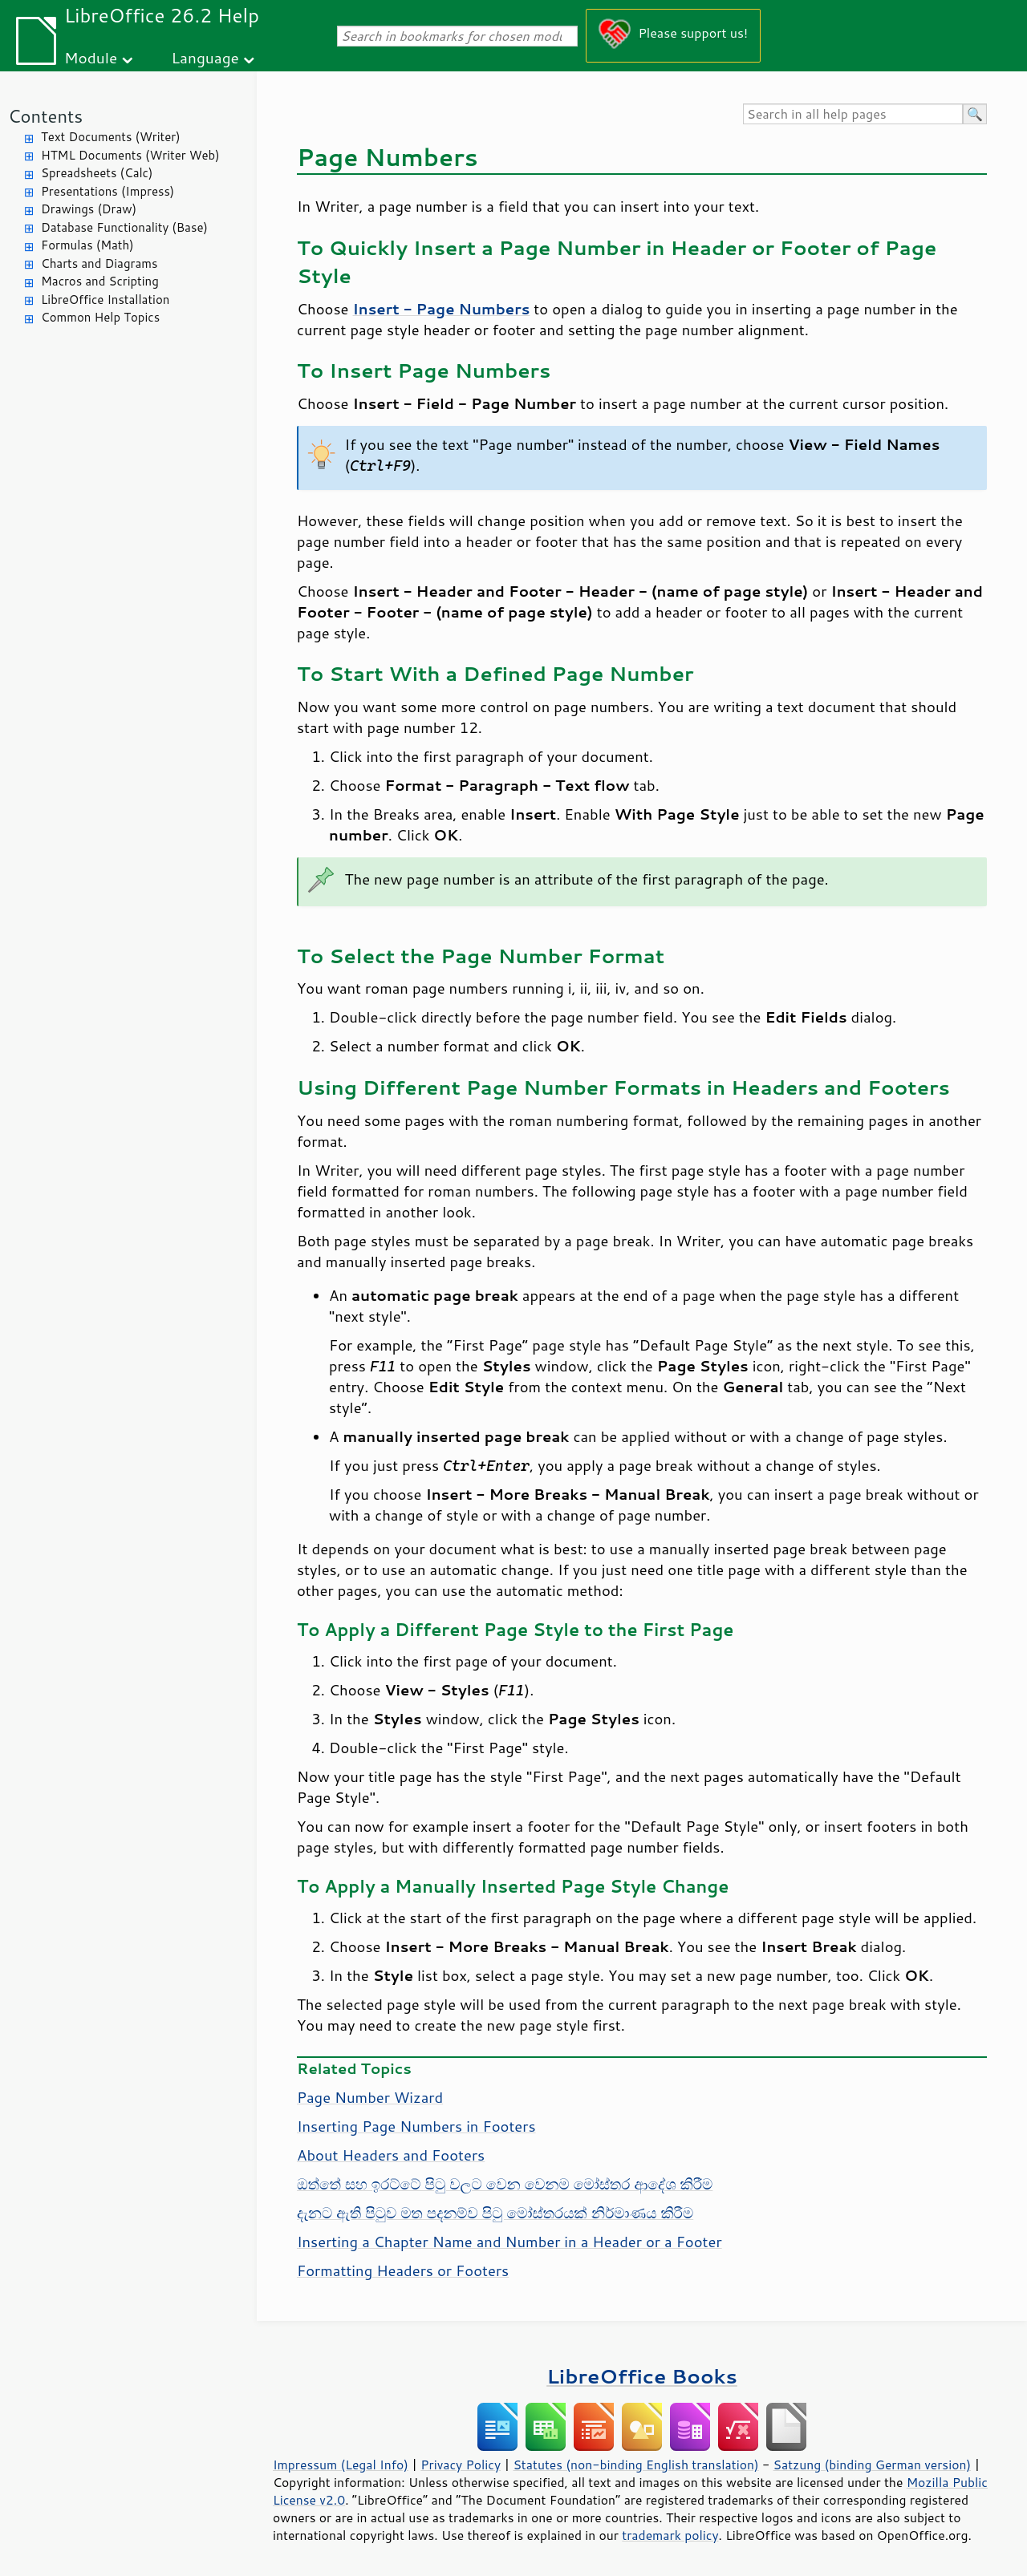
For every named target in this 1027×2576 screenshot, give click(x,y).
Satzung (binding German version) (872, 2464)
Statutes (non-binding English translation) (635, 2464)
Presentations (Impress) (107, 191)
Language (205, 57)
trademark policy (670, 2535)
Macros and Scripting (100, 281)
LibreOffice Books (641, 2376)
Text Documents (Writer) (111, 136)
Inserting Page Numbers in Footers (416, 2126)
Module (90, 57)
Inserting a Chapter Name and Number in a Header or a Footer (509, 2241)
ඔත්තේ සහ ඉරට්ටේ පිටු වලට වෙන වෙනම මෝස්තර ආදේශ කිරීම (504, 2183)
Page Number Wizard (370, 2097)
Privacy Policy (460, 2464)
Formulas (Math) (87, 245)
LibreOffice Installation (105, 299)
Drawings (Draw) (88, 208)
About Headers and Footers (391, 2155)
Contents (45, 115)
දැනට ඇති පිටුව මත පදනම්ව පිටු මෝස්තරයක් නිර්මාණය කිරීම (495, 2212)
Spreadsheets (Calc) (96, 172)
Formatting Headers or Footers (403, 2270)
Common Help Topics (100, 317)
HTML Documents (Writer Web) (130, 155)
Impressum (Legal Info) (340, 2464)
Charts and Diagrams (99, 263)
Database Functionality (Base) (124, 227)
